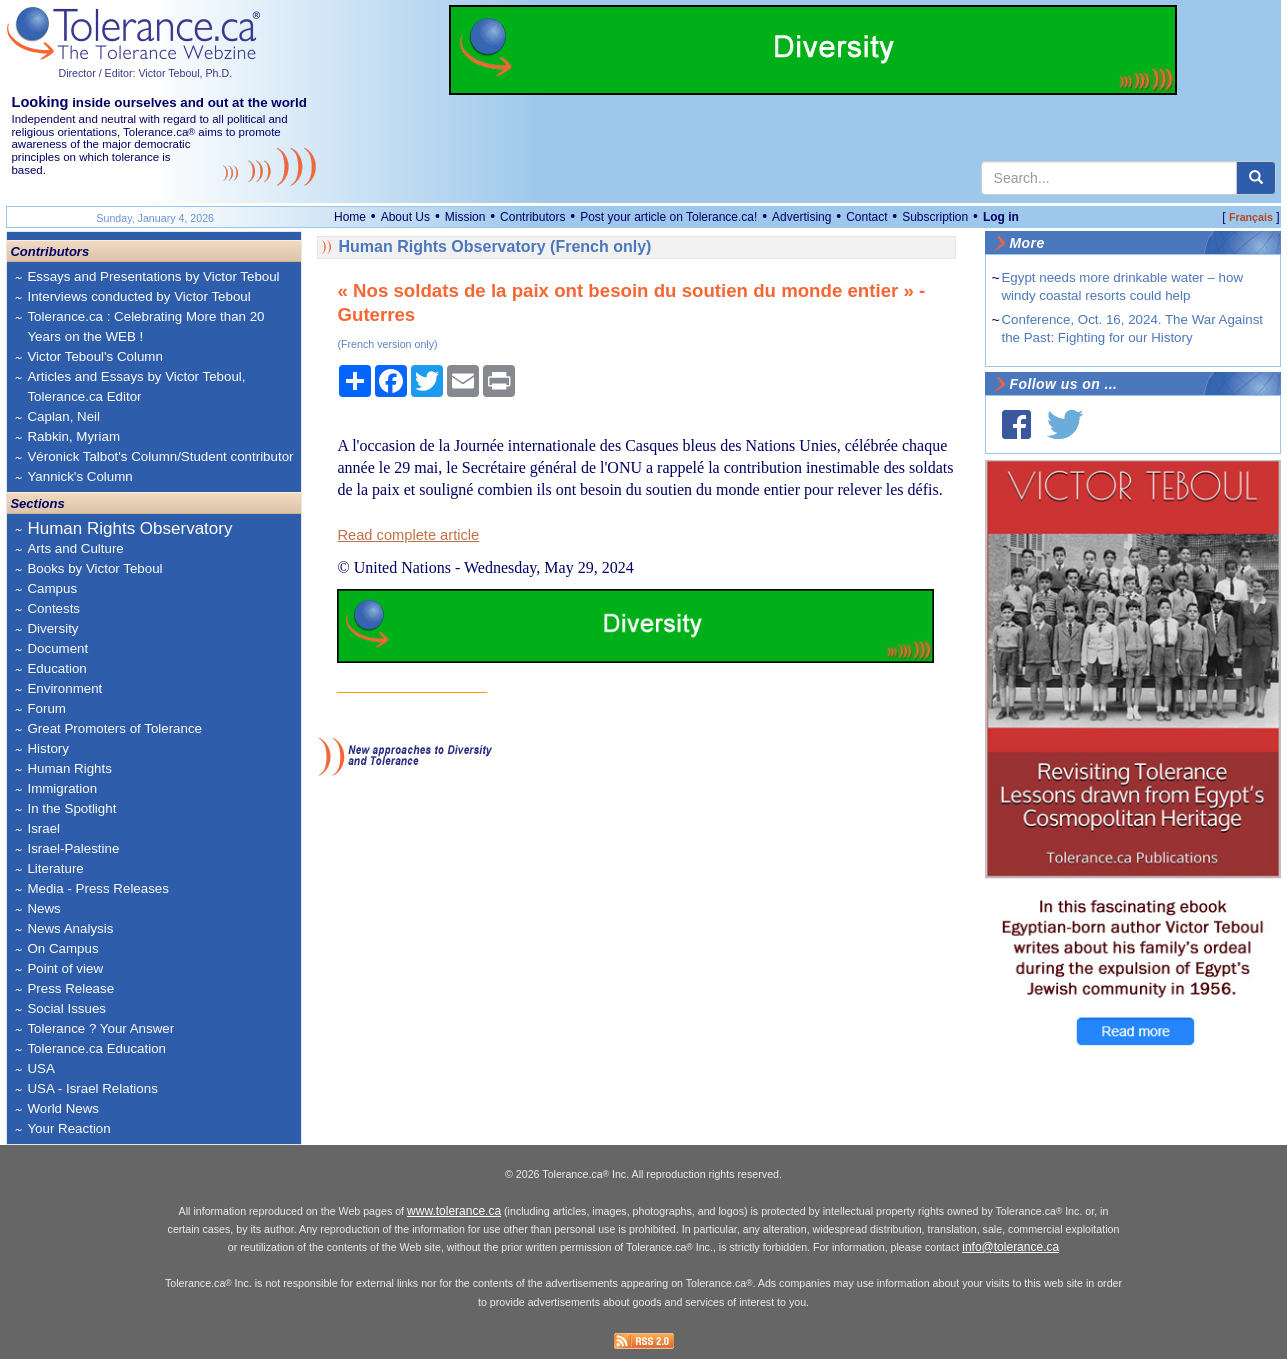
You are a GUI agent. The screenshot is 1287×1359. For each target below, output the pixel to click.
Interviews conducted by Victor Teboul (138, 296)
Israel (43, 828)
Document (57, 648)
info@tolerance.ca (1010, 1247)
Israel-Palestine (73, 848)
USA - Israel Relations (92, 1088)
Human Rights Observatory (129, 528)
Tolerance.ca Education (96, 1048)
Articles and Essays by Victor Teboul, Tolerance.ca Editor (136, 386)
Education (56, 668)
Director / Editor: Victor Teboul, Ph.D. (145, 73)
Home (350, 217)
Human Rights (69, 768)
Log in (1001, 217)
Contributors (532, 217)
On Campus (62, 948)
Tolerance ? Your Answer (100, 1028)
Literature (55, 868)
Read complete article (408, 535)
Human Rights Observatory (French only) (494, 246)
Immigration (62, 788)
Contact (866, 217)
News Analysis (70, 928)
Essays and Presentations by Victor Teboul (153, 276)
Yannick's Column (79, 476)
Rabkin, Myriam (73, 436)
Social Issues (66, 1008)
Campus (52, 588)
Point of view (65, 968)
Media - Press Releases (97, 888)
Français (1251, 217)
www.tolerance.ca (454, 1211)
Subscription (935, 217)
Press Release (70, 988)
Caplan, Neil (63, 416)
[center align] (1256, 178)
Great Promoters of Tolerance (114, 728)
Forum (46, 708)
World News (63, 1108)
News (43, 908)
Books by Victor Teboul (94, 568)
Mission (465, 217)
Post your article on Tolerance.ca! (668, 217)
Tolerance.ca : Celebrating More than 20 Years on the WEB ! (145, 326)
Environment (64, 688)
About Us (405, 217)
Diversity (52, 628)
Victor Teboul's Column (94, 356)
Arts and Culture (75, 548)
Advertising (801, 217)
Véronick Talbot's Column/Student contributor (160, 456)
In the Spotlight (71, 808)
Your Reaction (68, 1128)
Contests (53, 608)
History (47, 748)
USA (40, 1068)
